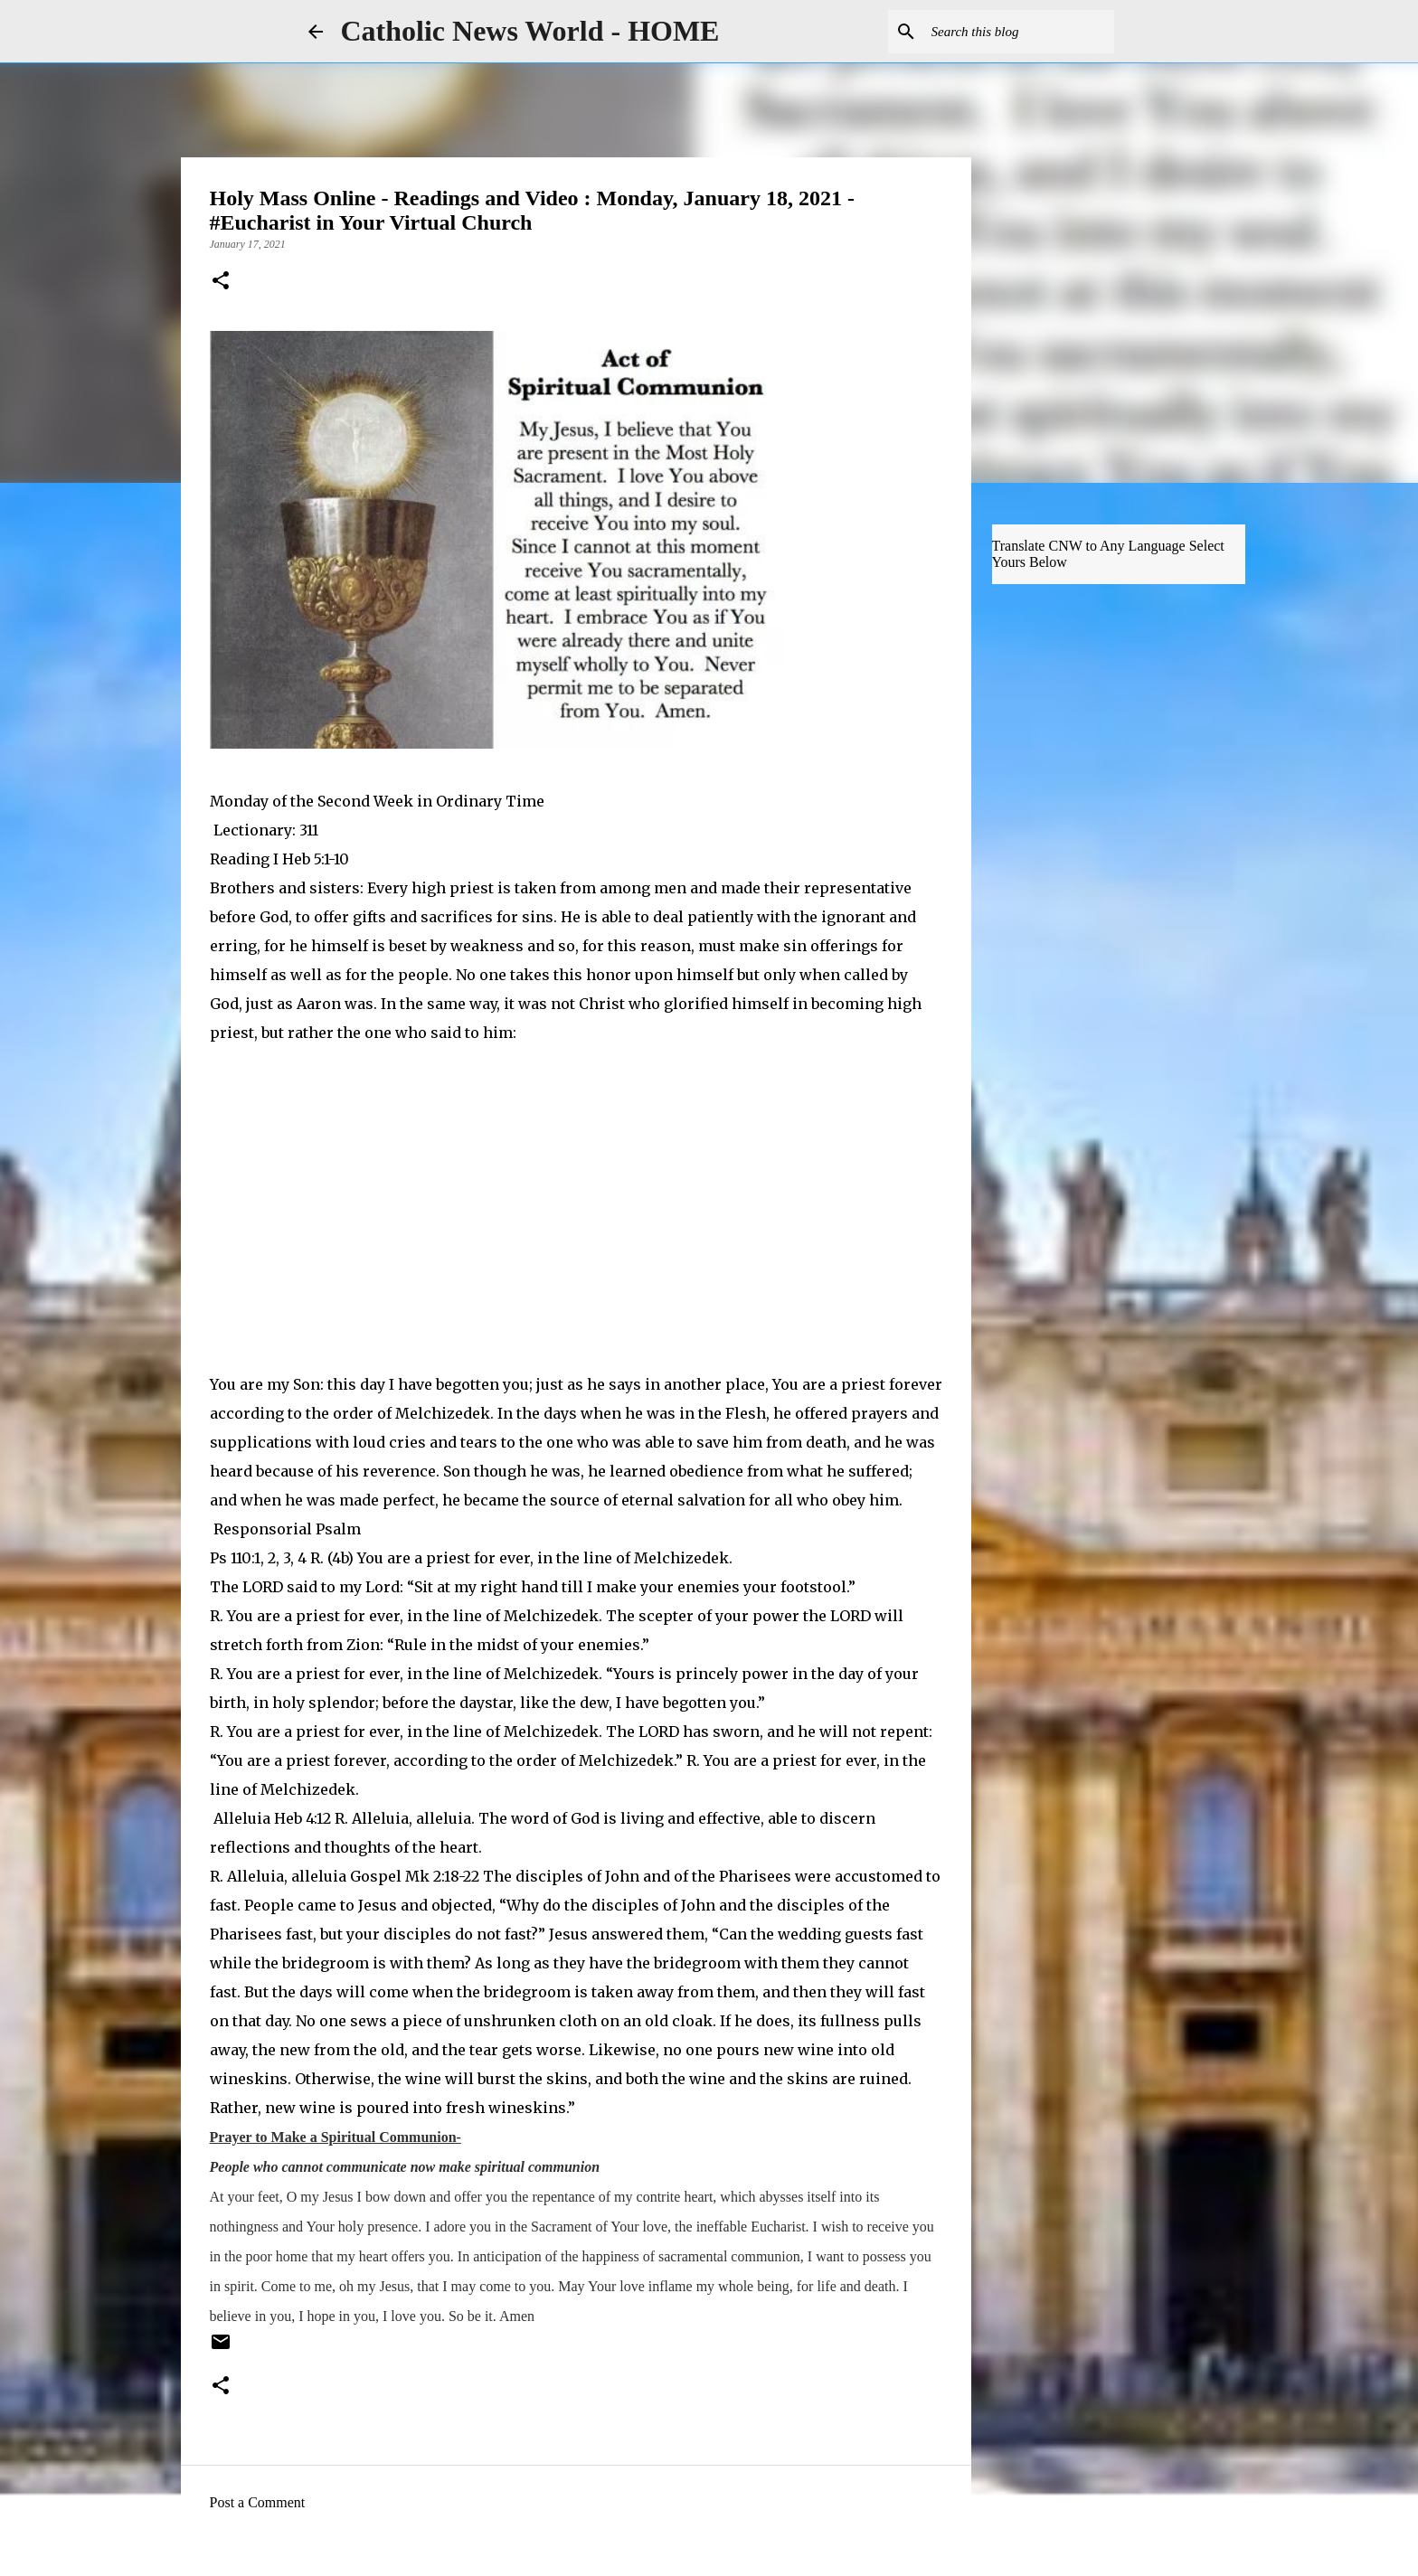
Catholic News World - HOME (530, 30)
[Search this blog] (1019, 31)
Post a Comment (258, 2502)
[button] (221, 282)
